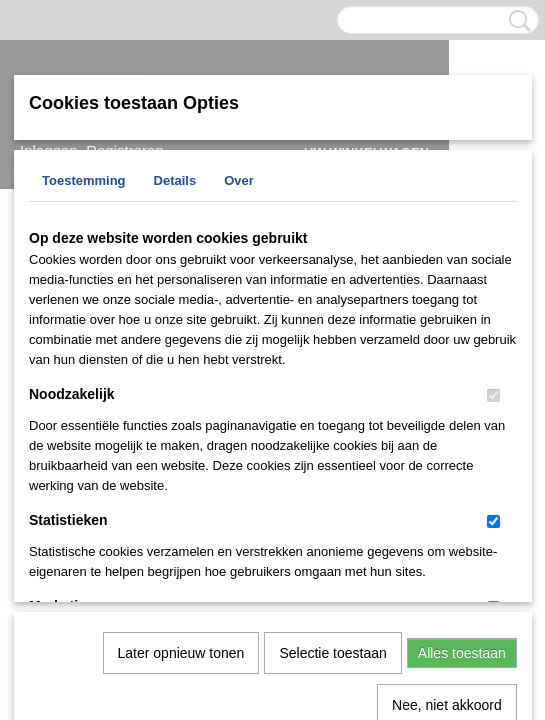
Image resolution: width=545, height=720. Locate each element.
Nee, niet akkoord (447, 498)
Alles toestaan (462, 446)
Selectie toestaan (332, 446)
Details (175, 180)
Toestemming (84, 180)
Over (239, 180)
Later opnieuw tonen (181, 446)
